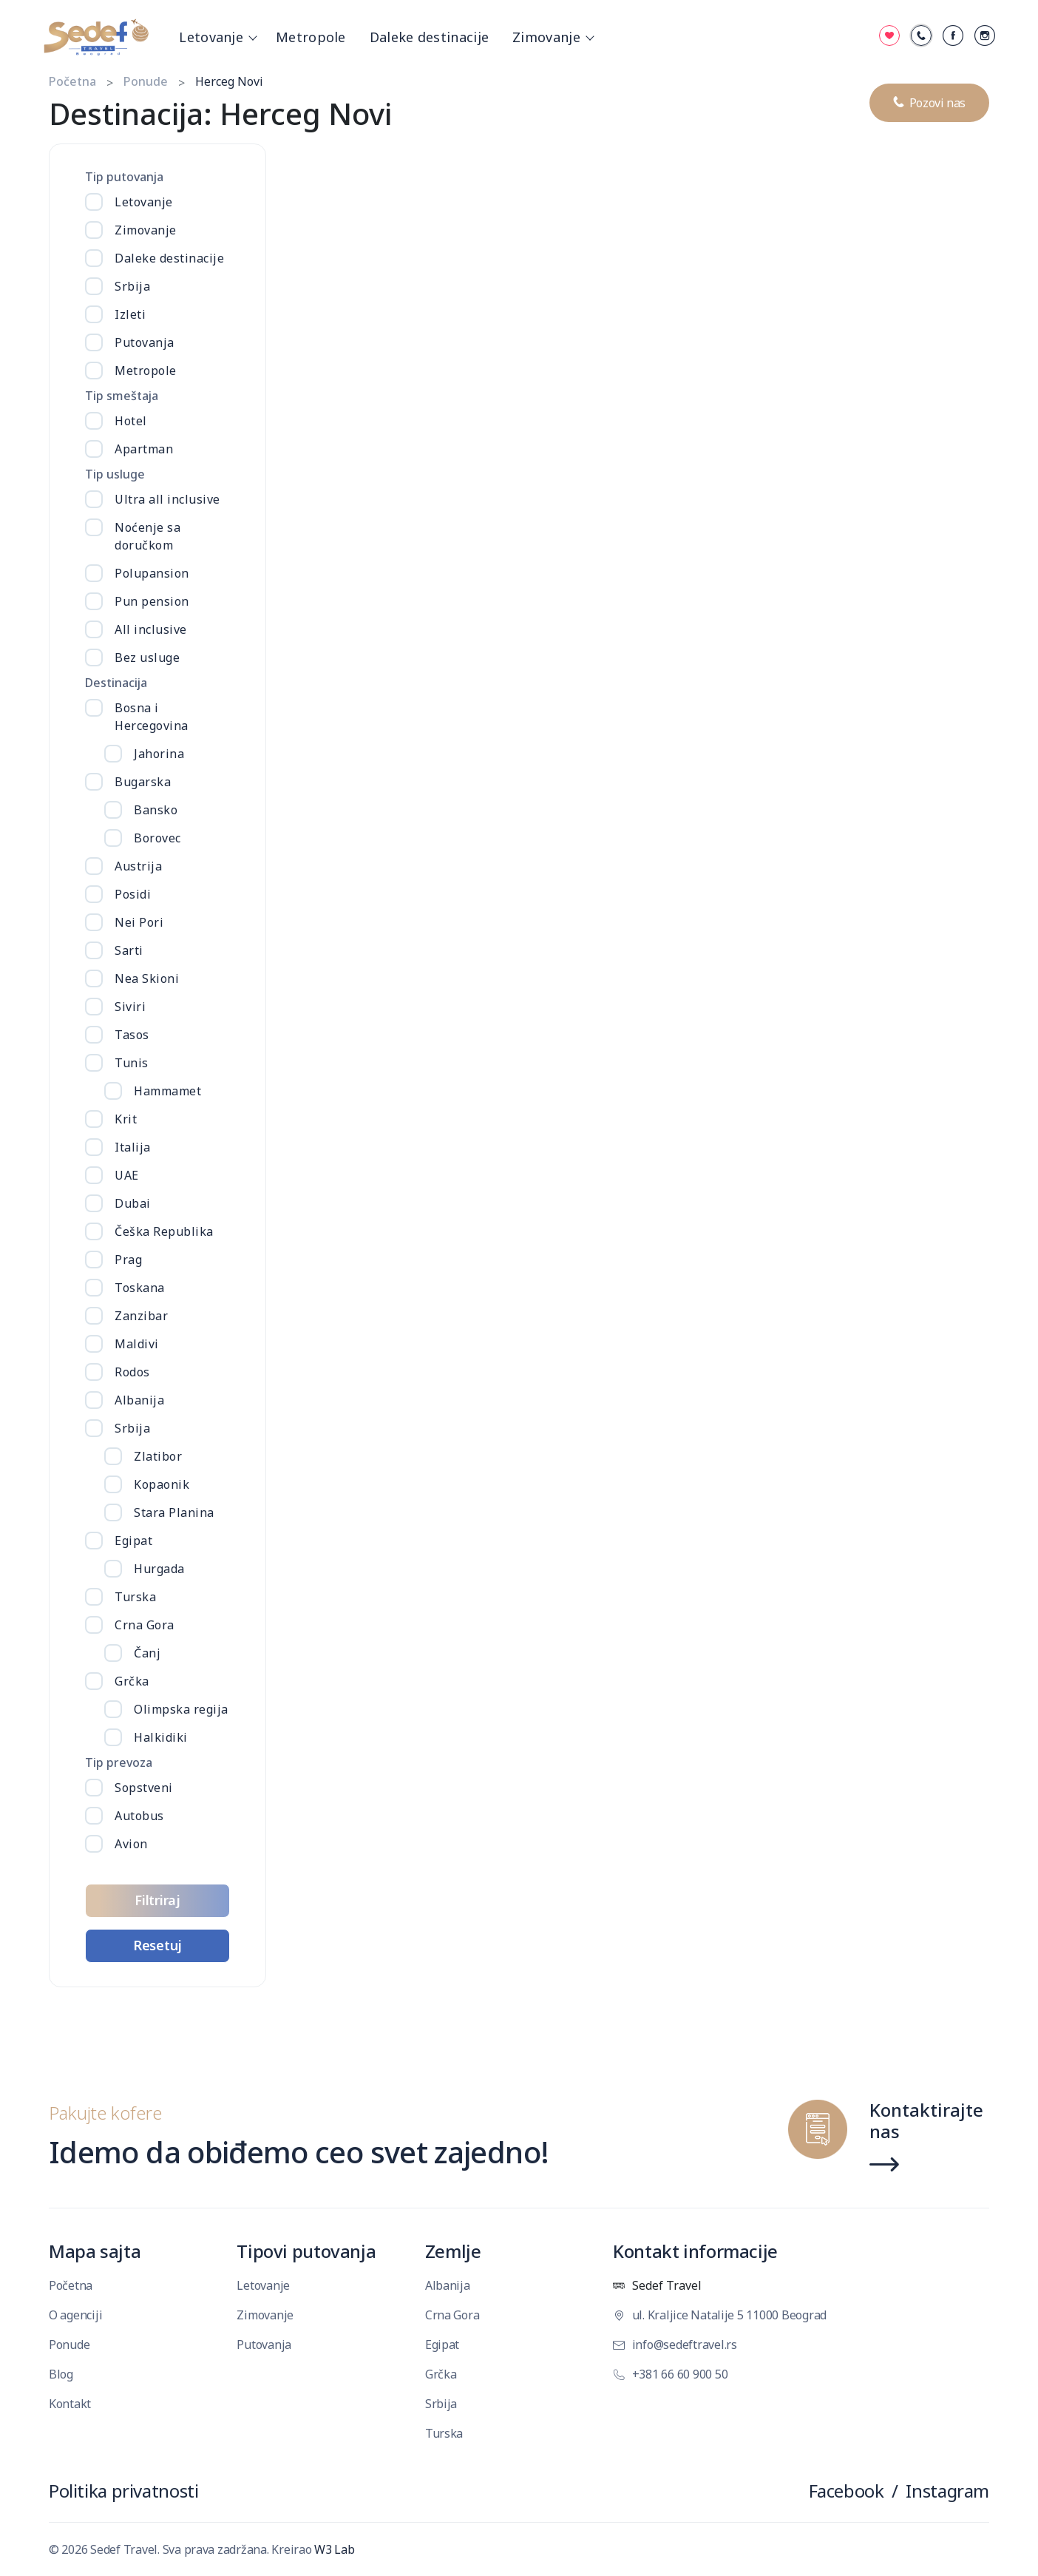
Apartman (144, 449)
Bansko (155, 810)
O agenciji (75, 2315)
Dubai (133, 1203)
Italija (133, 1147)
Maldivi (137, 1344)
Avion (131, 1844)
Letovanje (215, 37)
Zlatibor (158, 1456)
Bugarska (143, 782)
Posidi (133, 894)
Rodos (132, 1372)
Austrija (138, 866)
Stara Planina (174, 1512)
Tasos (132, 1035)
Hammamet (167, 1091)
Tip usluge (115, 474)
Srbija (132, 286)
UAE (127, 1175)
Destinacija (116, 682)
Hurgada (159, 1569)
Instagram (947, 2490)
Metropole (311, 37)
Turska (135, 1597)
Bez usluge (147, 657)
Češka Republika (164, 1231)
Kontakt (70, 2404)
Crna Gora (144, 1625)
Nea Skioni (147, 978)
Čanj (147, 1653)
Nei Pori (139, 922)
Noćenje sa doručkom (147, 536)
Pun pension (152, 601)
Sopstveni (144, 1787)
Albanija (139, 1400)
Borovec (157, 838)
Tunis (132, 1063)
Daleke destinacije (429, 37)
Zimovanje (550, 37)
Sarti (129, 950)
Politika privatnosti (123, 2490)
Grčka (132, 1681)
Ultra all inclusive (167, 499)
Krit (126, 1119)
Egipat (133, 1540)
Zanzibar (141, 1316)
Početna (72, 81)
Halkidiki (161, 1737)
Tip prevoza (118, 1762)
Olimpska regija (181, 1709)
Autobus (139, 1816)
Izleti (130, 314)
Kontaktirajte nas (926, 2121)
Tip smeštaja (121, 395)
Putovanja (144, 342)
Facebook (846, 2490)
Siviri (130, 1006)
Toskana (140, 1287)
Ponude (145, 81)
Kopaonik (161, 1484)
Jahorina (159, 754)
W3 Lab (334, 2549)
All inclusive (151, 629)
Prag (128, 1259)
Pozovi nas (929, 99)
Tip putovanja (124, 176)
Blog (61, 2374)
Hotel (131, 421)
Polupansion (152, 573)
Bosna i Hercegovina (152, 717)
